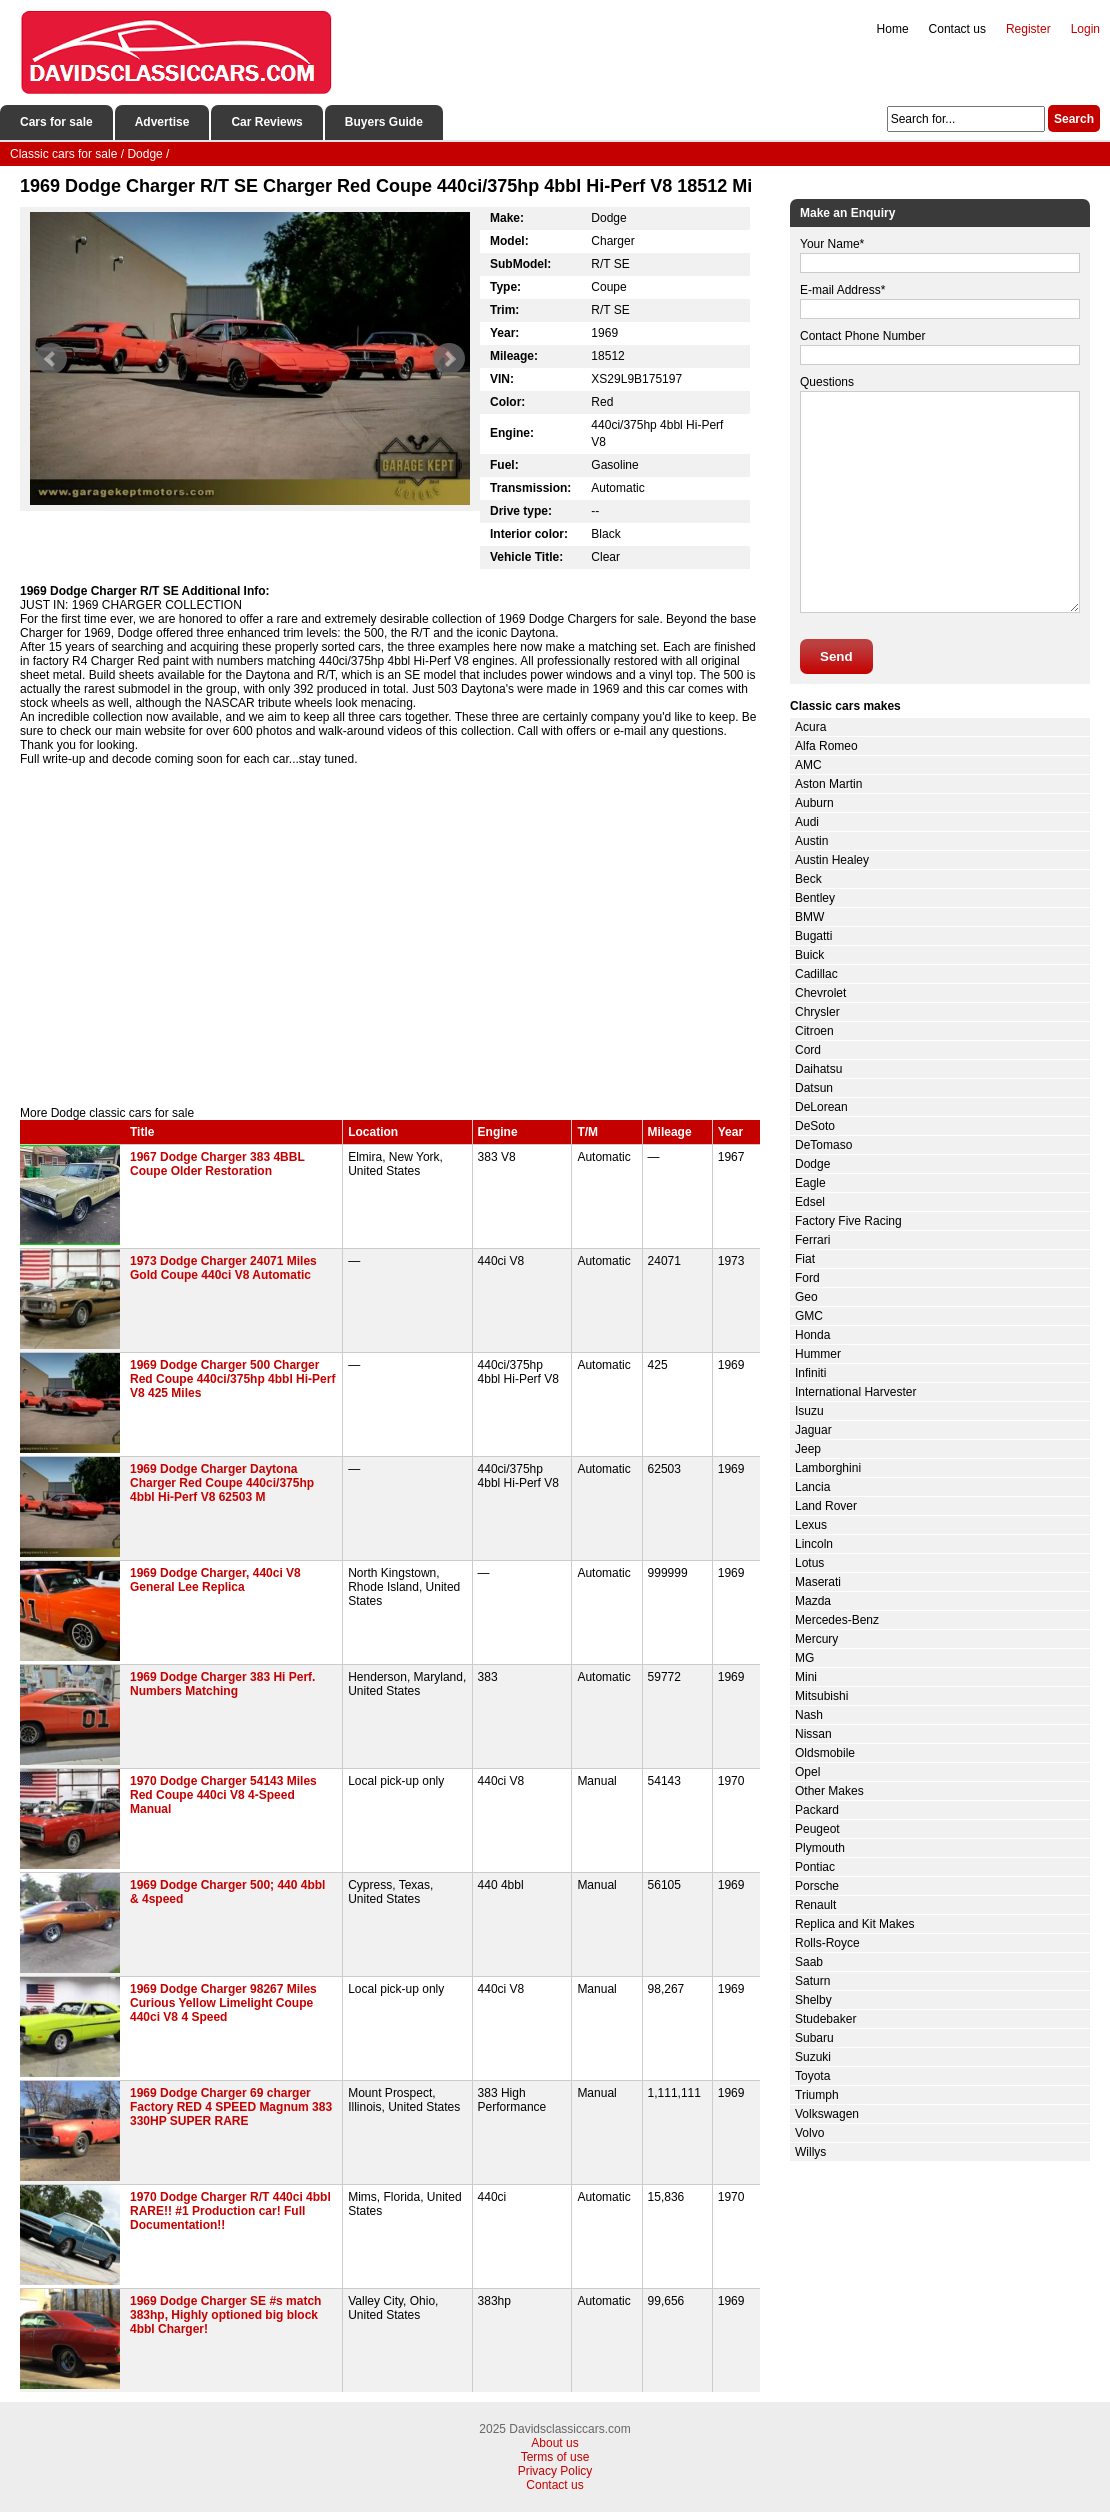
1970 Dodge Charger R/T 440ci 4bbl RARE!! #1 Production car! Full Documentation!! (230, 2211)
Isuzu (809, 1411)
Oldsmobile (825, 1753)
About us (554, 2443)
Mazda (813, 1601)
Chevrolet (820, 993)
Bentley (815, 898)
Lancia (812, 1487)
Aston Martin (828, 784)
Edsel (810, 1202)
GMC (809, 1316)
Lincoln (814, 1544)
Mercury (816, 1639)
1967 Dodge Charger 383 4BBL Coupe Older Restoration (217, 1164)
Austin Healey (832, 860)
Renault (815, 1905)
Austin (811, 841)
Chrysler (817, 1012)
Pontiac (815, 1867)
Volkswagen (827, 2114)
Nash (809, 1715)
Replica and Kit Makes (854, 1924)
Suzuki (813, 2057)
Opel (807, 1772)
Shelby (813, 2000)
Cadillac (816, 974)
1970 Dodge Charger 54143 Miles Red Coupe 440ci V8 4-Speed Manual (223, 1795)
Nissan (813, 1734)
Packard (817, 1810)
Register (1028, 29)
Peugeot (817, 1829)
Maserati (818, 1582)
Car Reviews (266, 122)
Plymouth (820, 1848)
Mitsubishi (821, 1696)
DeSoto (815, 1126)
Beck (808, 879)
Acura (810, 727)
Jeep (808, 1449)
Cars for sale (56, 122)
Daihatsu (818, 1069)
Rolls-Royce (827, 1943)
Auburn (814, 803)
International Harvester (855, 1392)
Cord (808, 1050)
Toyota (812, 2076)
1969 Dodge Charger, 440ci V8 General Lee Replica (215, 1580)
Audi (807, 822)
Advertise (162, 122)
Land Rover (826, 1506)
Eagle (810, 1183)
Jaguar (813, 1430)
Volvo (809, 2133)
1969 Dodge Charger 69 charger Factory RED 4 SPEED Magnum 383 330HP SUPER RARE (231, 2107)
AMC (808, 765)
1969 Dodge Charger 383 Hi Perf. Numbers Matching (222, 1684)
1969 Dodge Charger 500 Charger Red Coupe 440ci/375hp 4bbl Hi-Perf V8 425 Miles (232, 1379)
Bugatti (813, 936)
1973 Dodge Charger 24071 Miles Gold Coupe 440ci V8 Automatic (223, 1268)
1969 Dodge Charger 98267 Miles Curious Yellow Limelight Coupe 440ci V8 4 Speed (223, 2003)
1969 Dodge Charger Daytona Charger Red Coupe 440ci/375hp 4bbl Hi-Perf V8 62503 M (222, 1483)
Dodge (812, 1164)
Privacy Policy (555, 2471)
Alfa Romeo (826, 746)
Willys (810, 2152)
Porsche (817, 1886)
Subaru (814, 2038)
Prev (51, 359)
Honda (812, 1335)
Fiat (805, 1259)
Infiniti (810, 1373)
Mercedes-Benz (837, 1620)
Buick (809, 955)
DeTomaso (823, 1145)
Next (449, 359)
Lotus (809, 1563)
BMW (809, 917)
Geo (806, 1297)
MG (804, 1658)
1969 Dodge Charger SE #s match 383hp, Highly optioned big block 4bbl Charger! (225, 2315)
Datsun (814, 1088)
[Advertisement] (390, 936)
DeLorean (821, 1107)
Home (893, 29)
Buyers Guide (384, 122)
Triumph (817, 2095)
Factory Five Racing (848, 1221)
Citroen (814, 1031)
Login (1085, 29)
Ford (807, 1278)
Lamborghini (828, 1468)
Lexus (811, 1525)
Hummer (818, 1354)
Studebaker (825, 2019)
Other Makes (829, 1791)
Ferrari (812, 1240)
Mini (806, 1677)
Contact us (957, 29)
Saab (809, 1962)
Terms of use (555, 2457)
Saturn (812, 1981)
